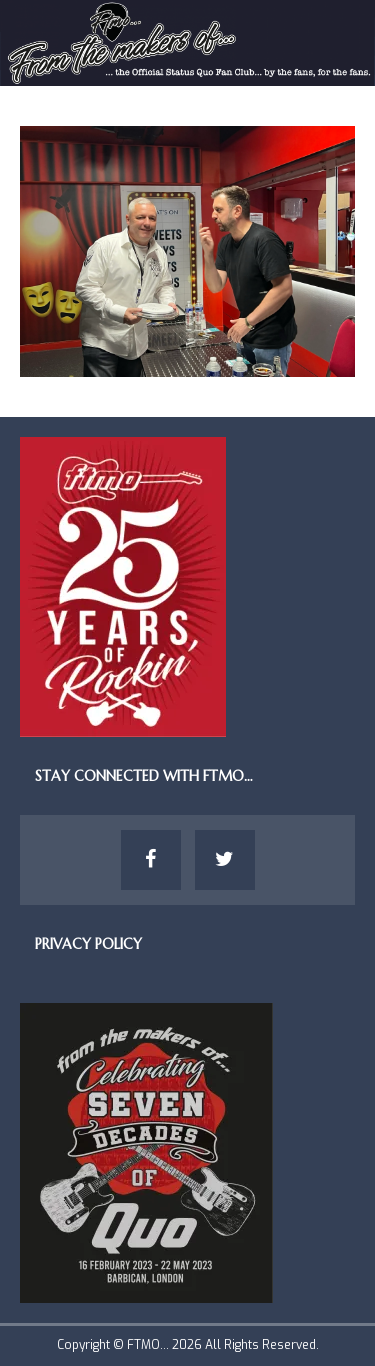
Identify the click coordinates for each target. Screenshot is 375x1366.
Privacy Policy (88, 944)
